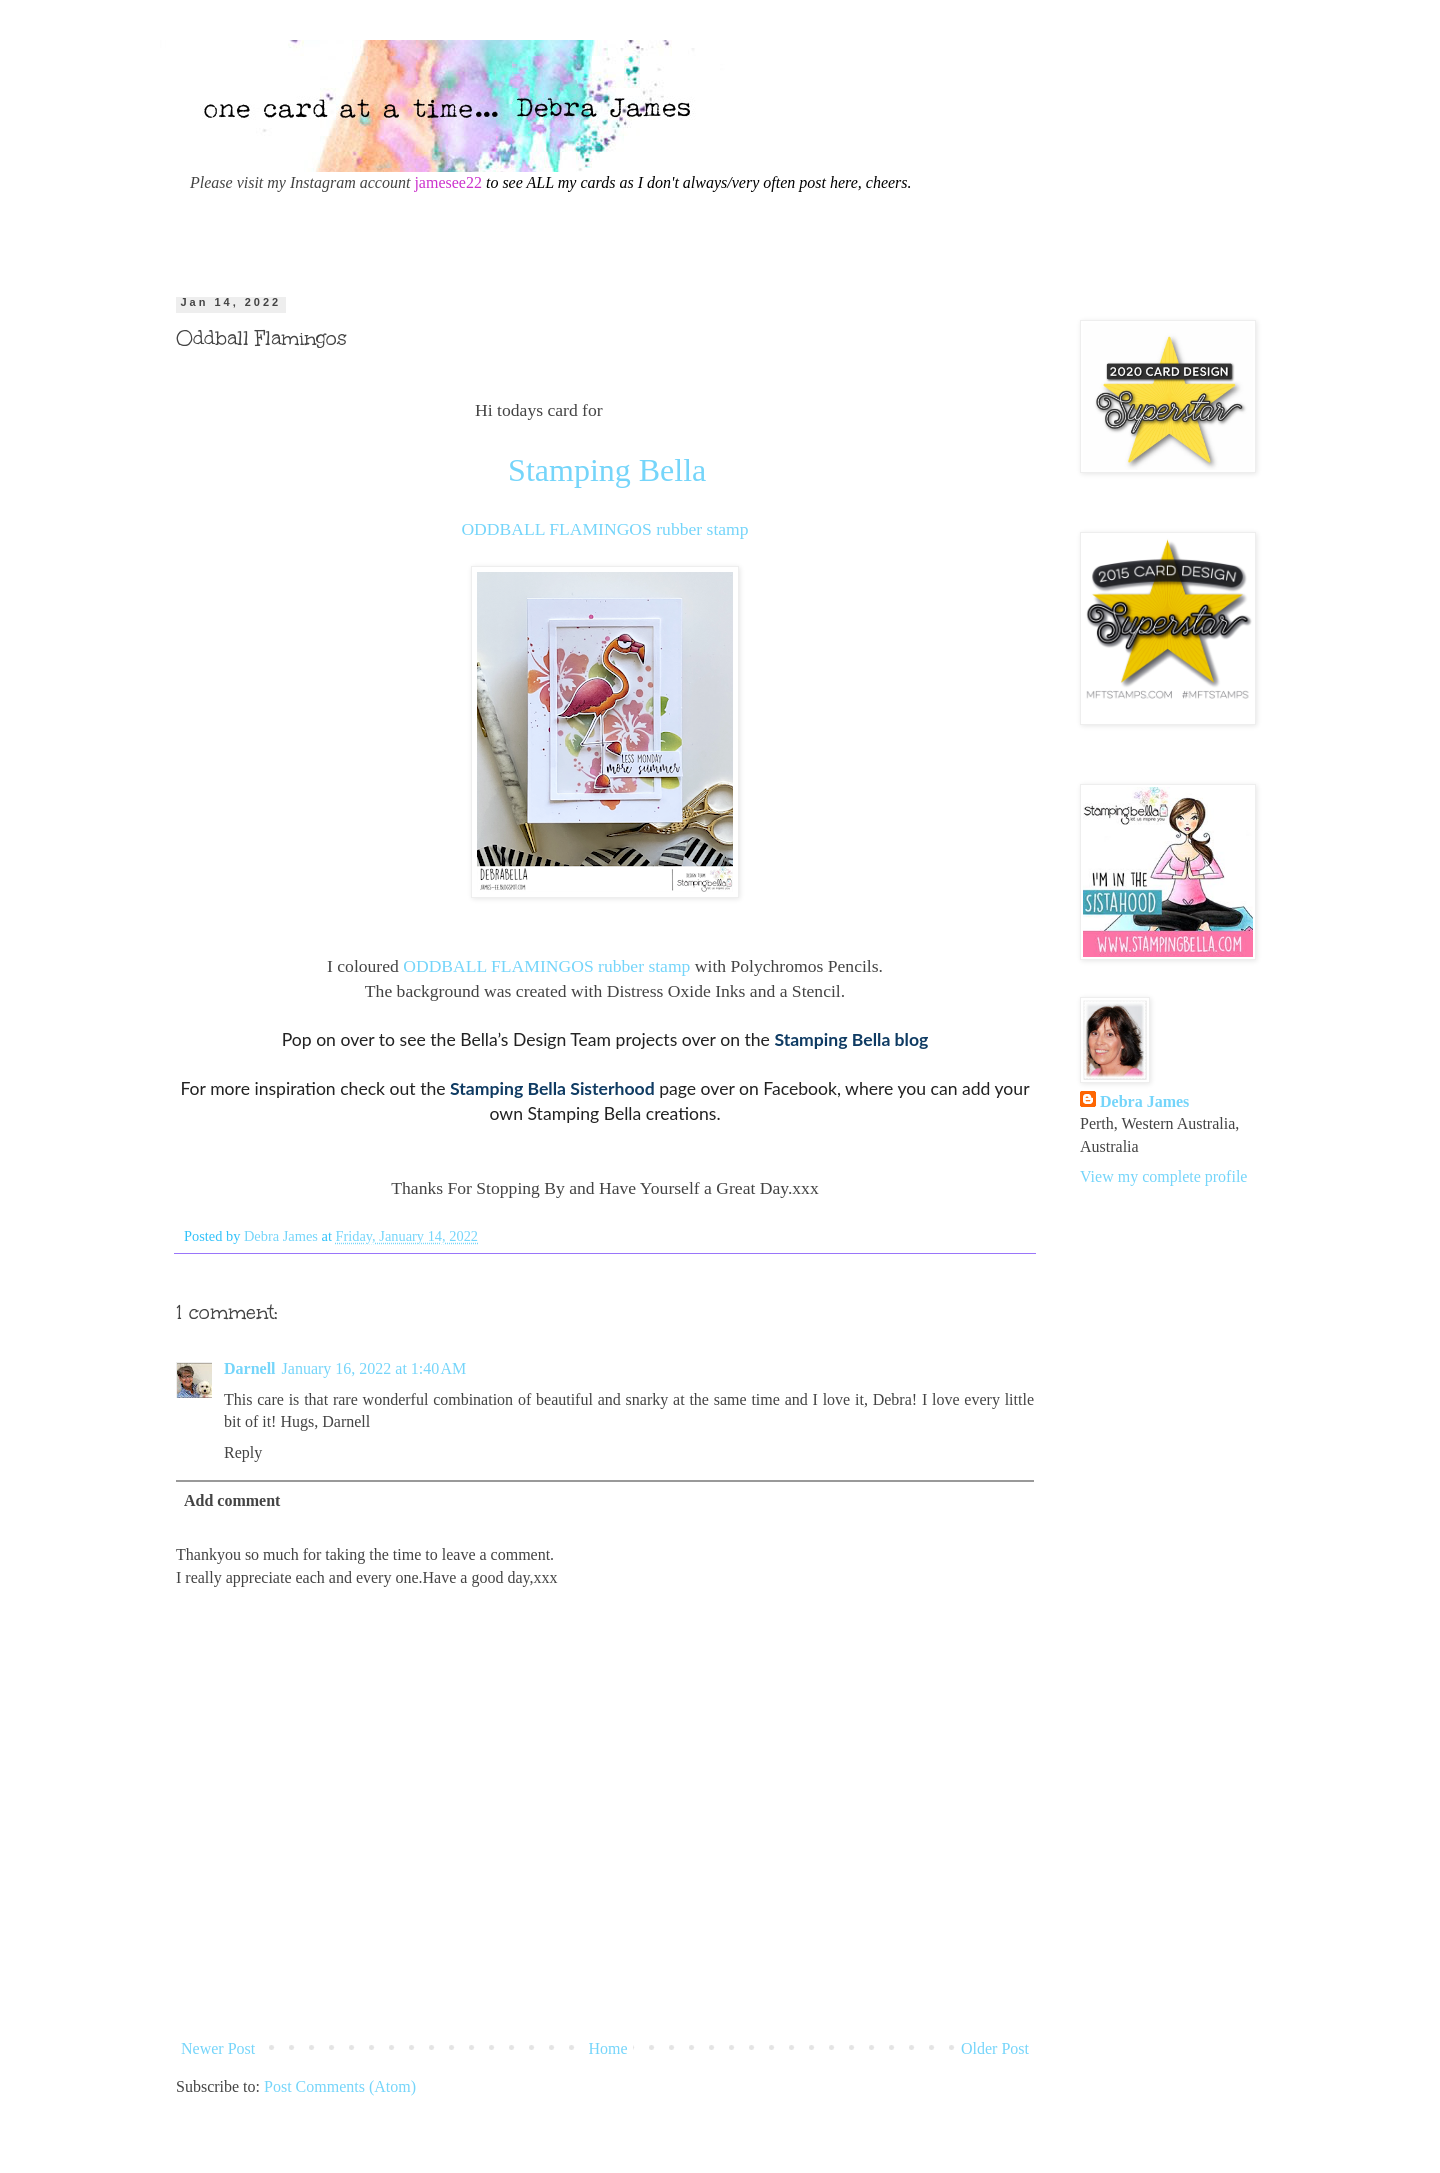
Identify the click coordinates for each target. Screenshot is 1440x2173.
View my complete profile (1163, 1176)
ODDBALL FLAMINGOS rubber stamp (604, 529)
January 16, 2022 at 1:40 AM (374, 1368)
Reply (243, 1452)
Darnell (250, 1368)
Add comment (232, 1500)
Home (608, 2048)
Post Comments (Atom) (340, 2086)
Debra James (1144, 1101)
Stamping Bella (607, 470)
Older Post (995, 2048)
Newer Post (218, 2048)
